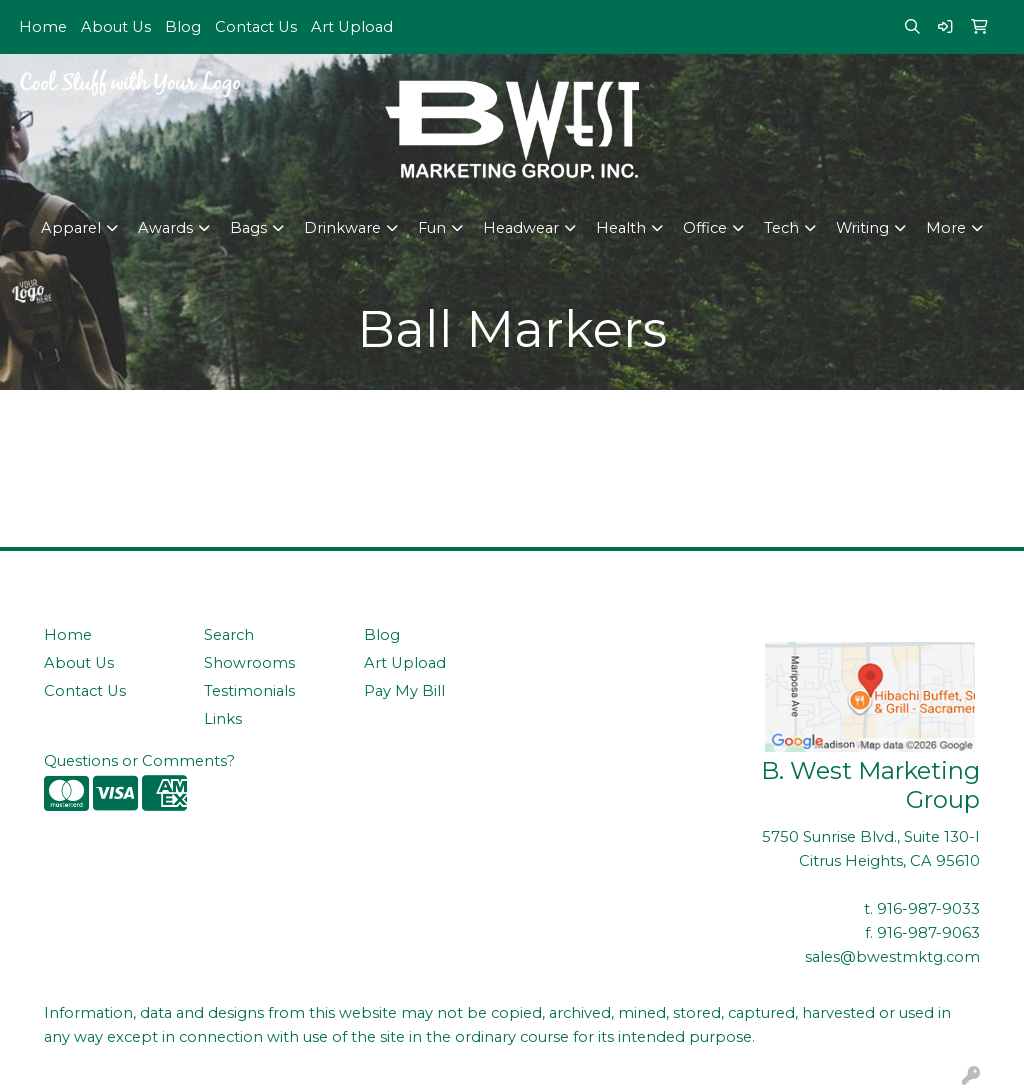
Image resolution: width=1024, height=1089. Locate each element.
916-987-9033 (928, 909)
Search (229, 635)
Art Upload (352, 27)
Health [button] (621, 228)
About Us (116, 27)
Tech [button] (781, 228)
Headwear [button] (521, 228)
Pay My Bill (404, 691)
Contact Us (256, 27)
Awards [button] (165, 228)
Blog (183, 27)
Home (43, 27)
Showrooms (249, 663)
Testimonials (249, 691)
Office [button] (705, 228)
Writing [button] (862, 228)
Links (223, 719)
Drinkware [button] (342, 228)
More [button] (946, 228)
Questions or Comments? (139, 761)
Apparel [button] (71, 228)
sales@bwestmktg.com (892, 957)
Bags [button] (248, 228)
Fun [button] (432, 228)
